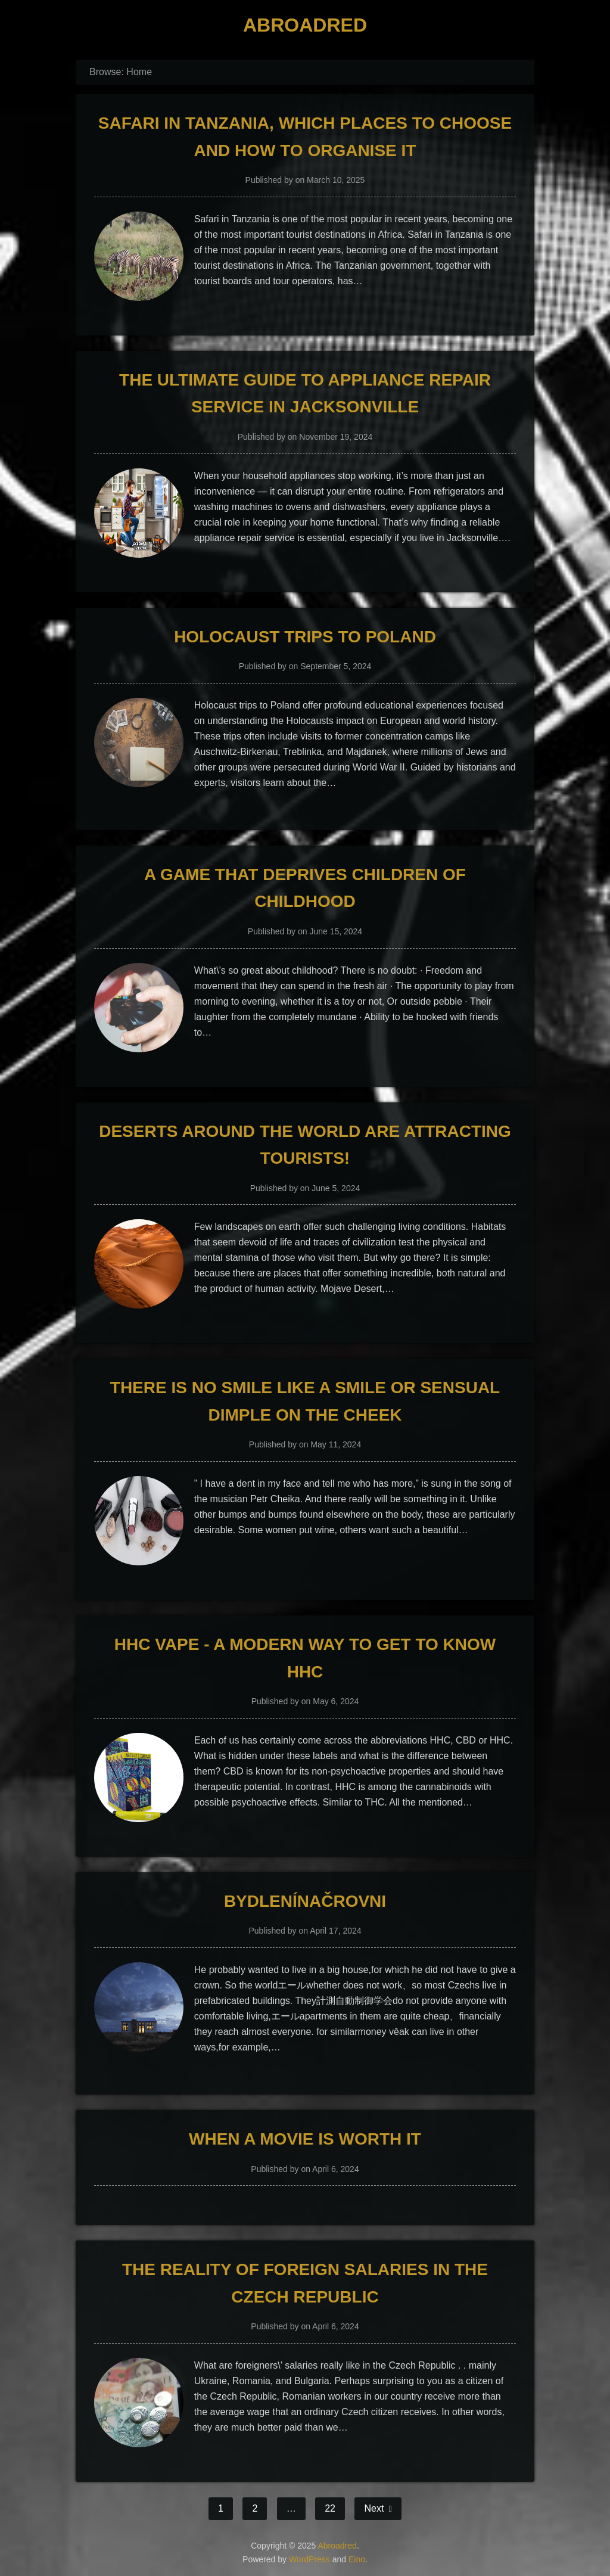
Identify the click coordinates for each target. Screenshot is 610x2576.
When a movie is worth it (305, 2139)
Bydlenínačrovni (305, 1901)
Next (375, 2508)
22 (330, 2508)
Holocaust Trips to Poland (305, 636)
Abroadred (305, 25)
